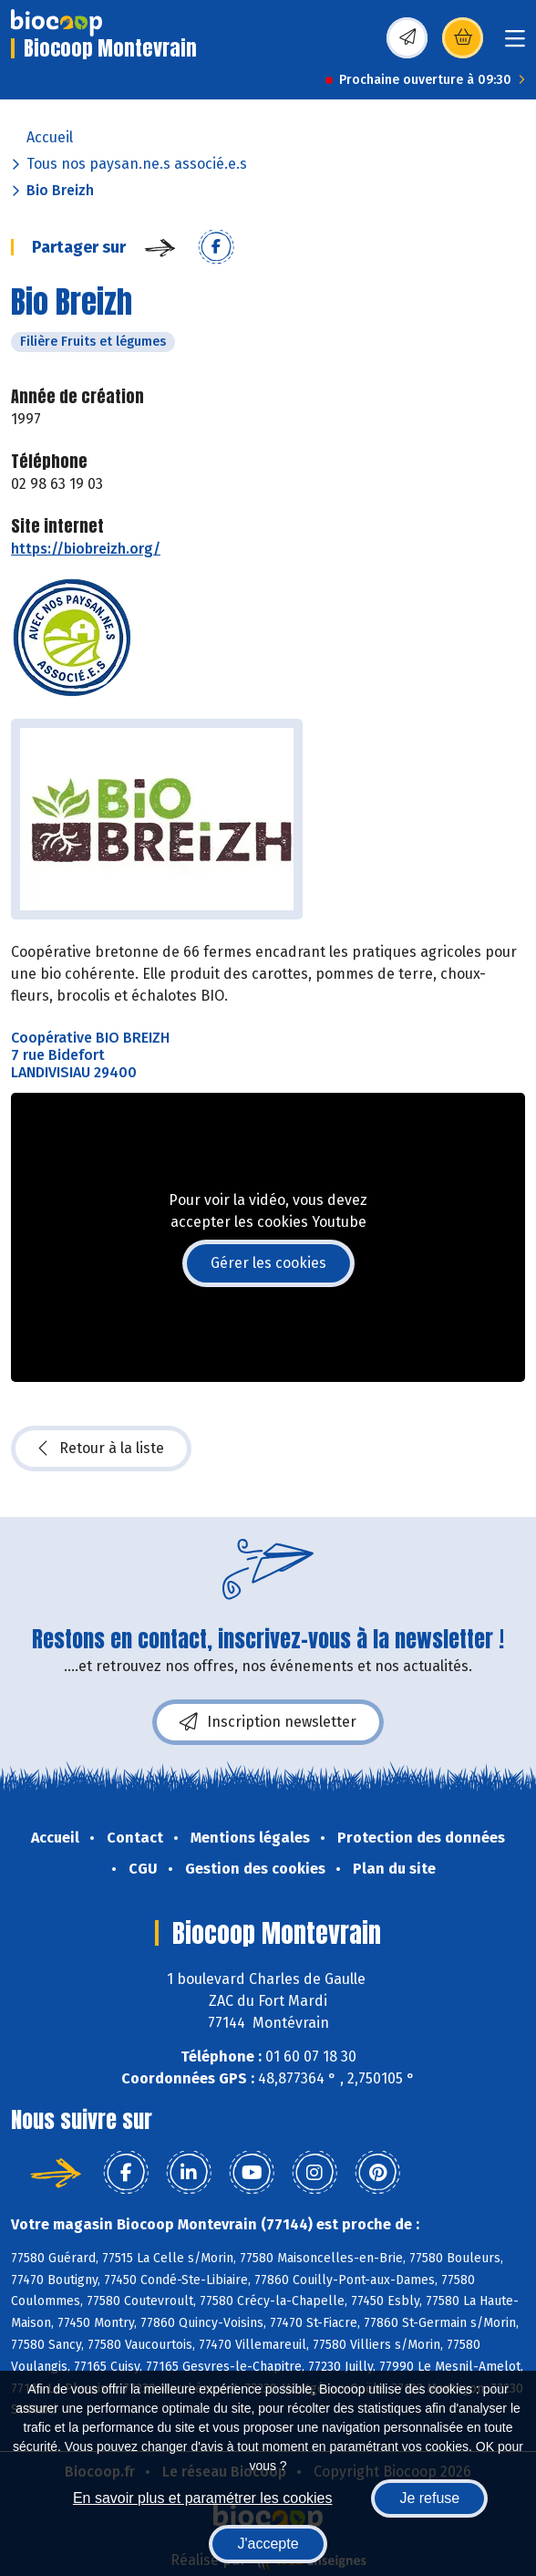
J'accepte (267, 2543)
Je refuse (429, 2498)
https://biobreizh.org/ (85, 548)
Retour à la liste (101, 1448)
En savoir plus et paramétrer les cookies (203, 2498)
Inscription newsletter (268, 1722)
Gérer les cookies (268, 1263)
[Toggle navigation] (515, 44)
